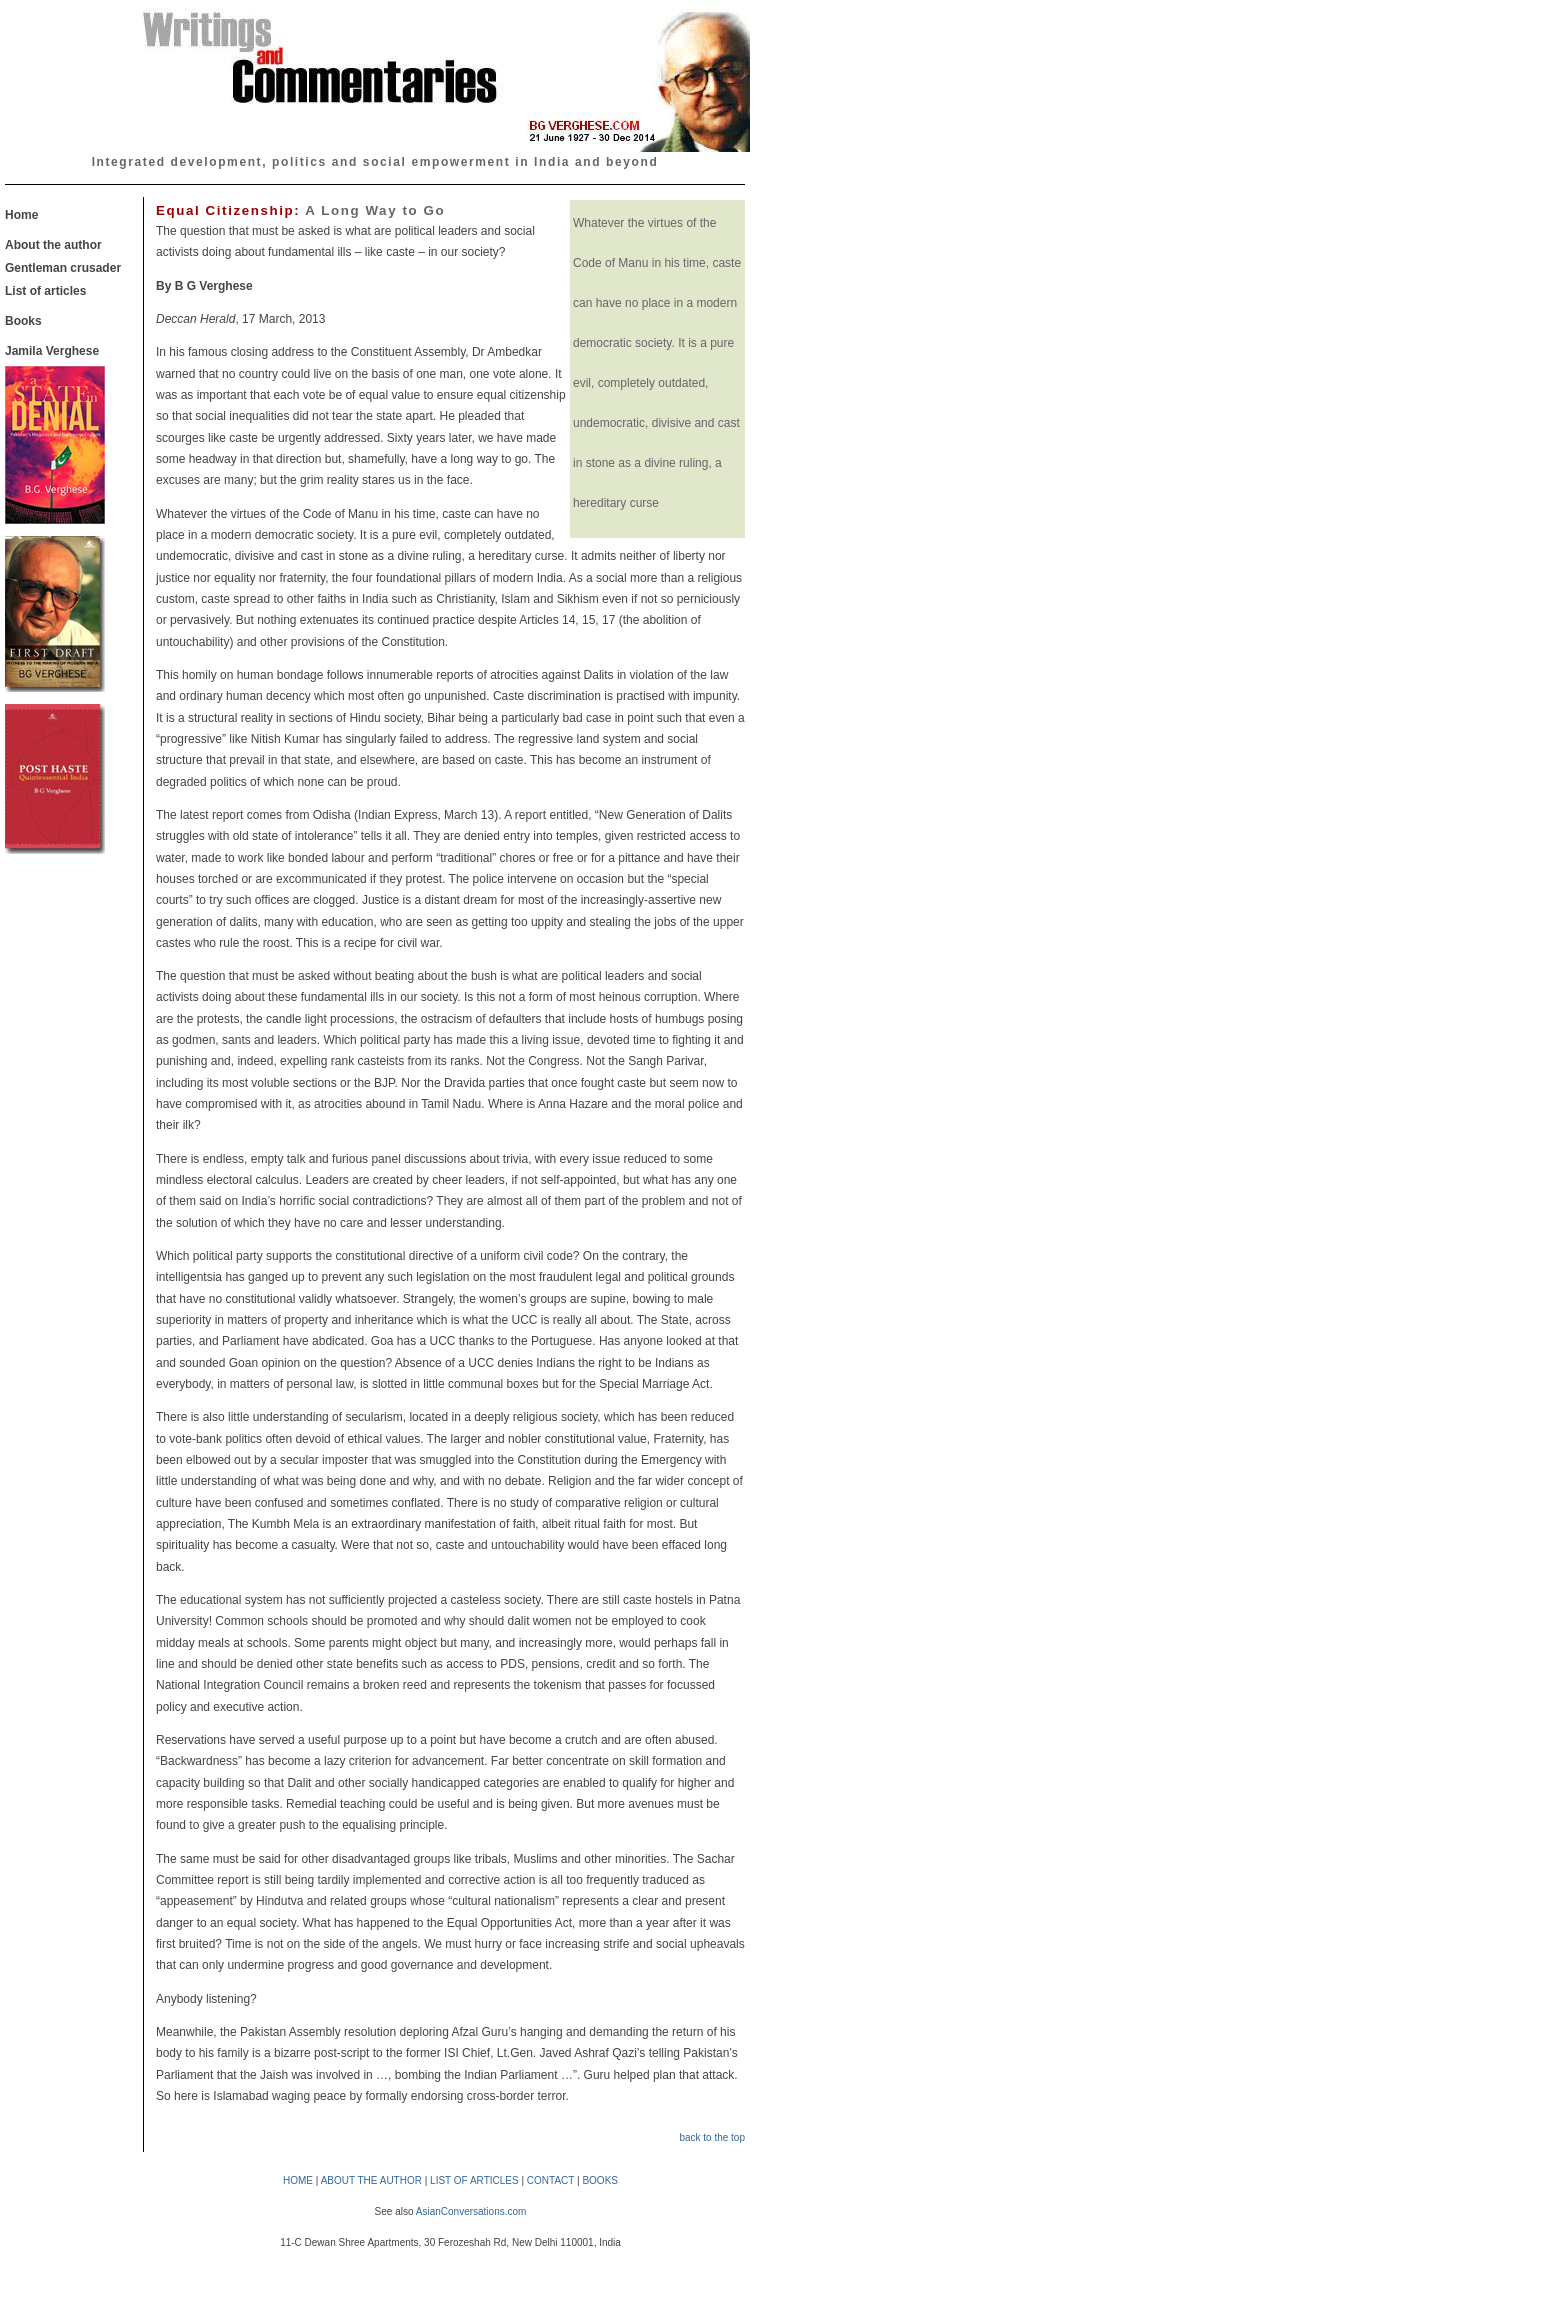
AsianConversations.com (471, 2211)
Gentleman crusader (63, 268)
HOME (298, 2180)
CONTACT (550, 2180)
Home (21, 215)
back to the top (712, 2137)
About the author (53, 245)
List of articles (45, 291)
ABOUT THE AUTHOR (371, 2180)
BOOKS (600, 2180)
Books (23, 321)
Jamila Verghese (52, 351)
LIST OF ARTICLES (474, 2180)
